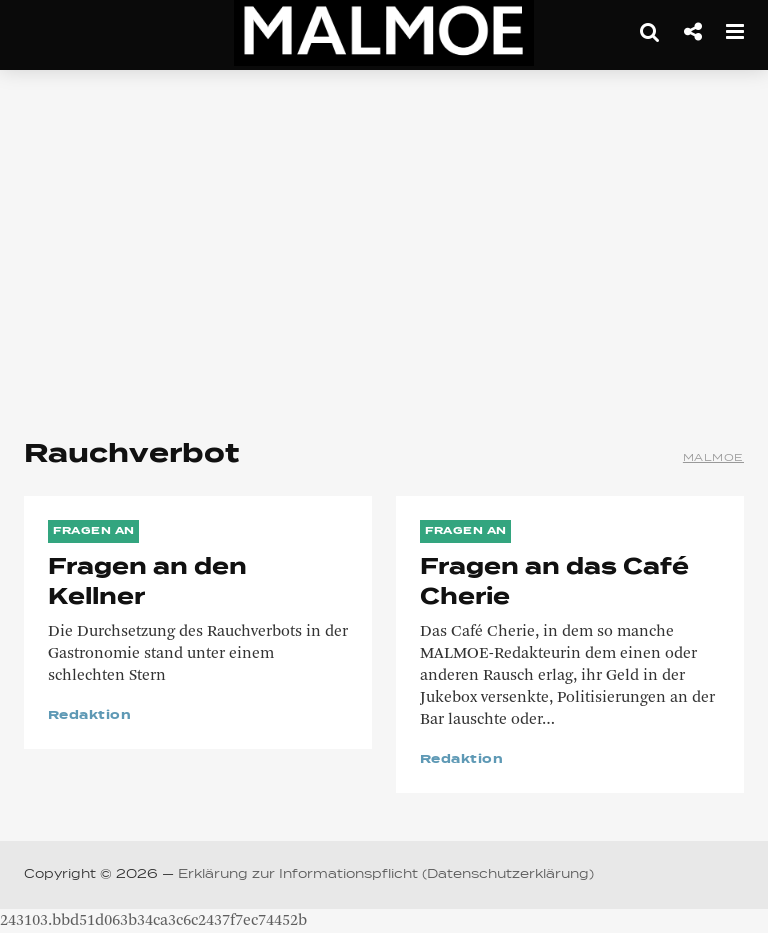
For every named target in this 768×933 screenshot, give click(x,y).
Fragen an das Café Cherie (554, 583)
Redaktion (89, 716)
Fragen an (94, 531)
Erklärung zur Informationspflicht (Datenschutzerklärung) (386, 875)
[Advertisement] (384, 250)
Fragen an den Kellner (147, 583)
